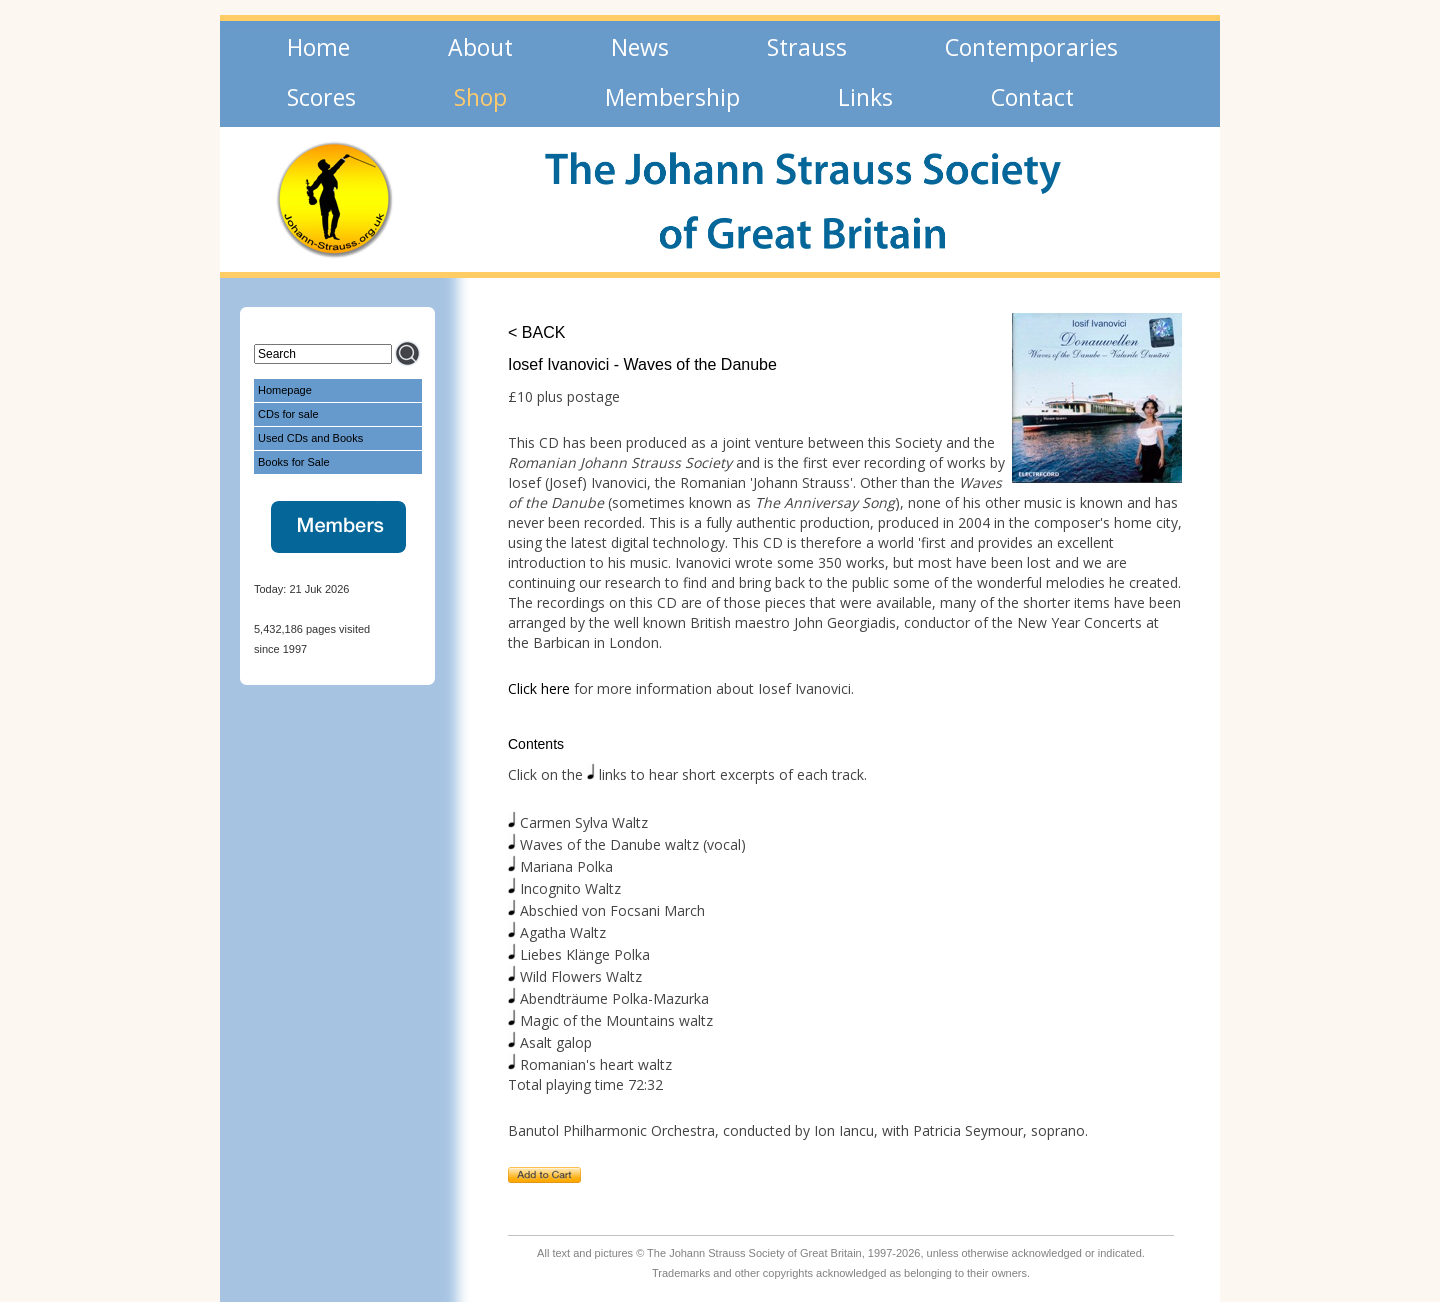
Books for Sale (294, 462)
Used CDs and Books (310, 438)
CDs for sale (288, 414)
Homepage (285, 390)
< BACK (536, 332)
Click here (539, 688)
